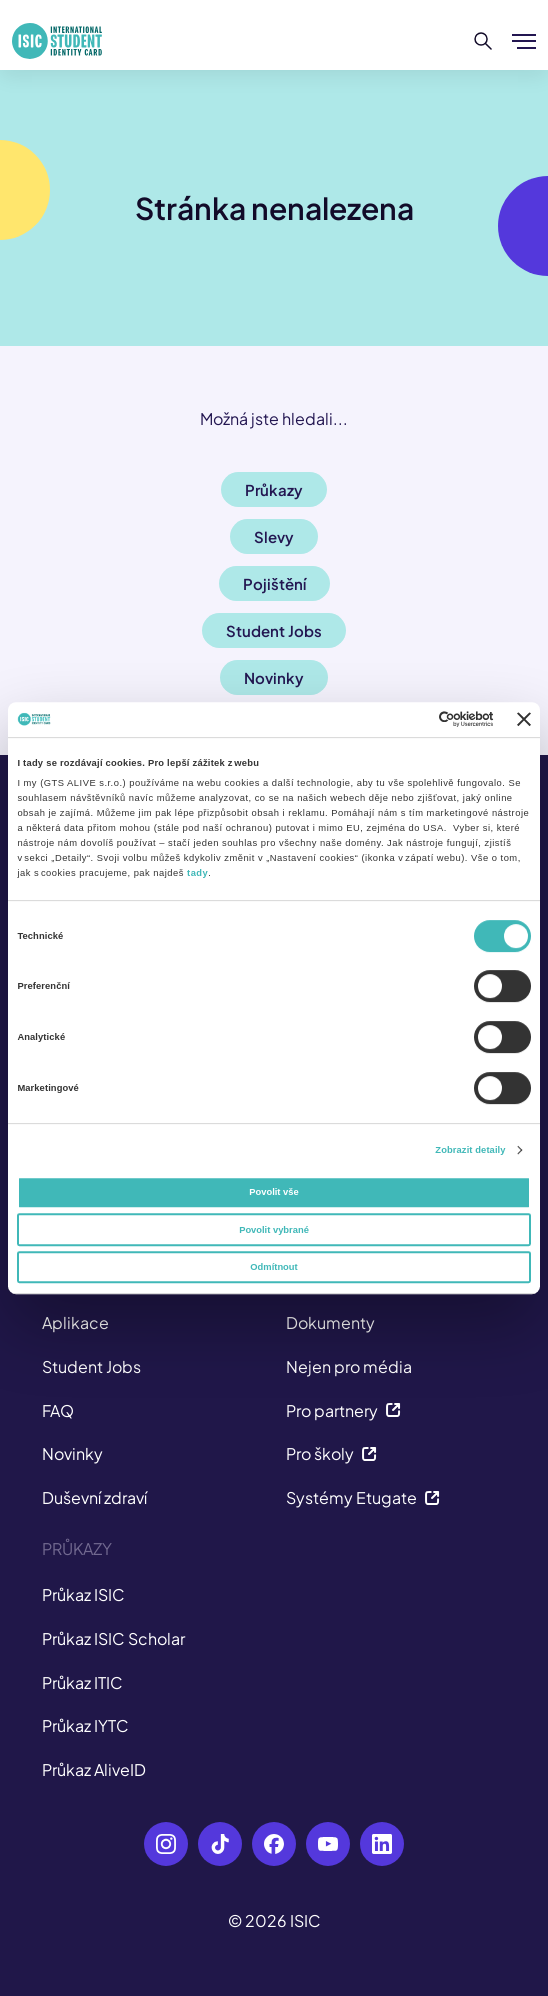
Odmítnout (273, 1267)
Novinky (72, 1453)
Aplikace (75, 1322)
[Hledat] (483, 41)
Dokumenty (330, 1322)
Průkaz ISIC (83, 1594)
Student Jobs (91, 1366)
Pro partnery (343, 1410)
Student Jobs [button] (274, 630)
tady (197, 873)
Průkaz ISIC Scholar (113, 1638)
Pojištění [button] (274, 583)
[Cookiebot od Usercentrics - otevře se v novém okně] (406, 720)
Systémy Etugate (363, 1497)
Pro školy (331, 1453)
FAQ (58, 1410)
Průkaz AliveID (94, 1769)
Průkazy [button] (274, 489)
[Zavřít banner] (524, 719)
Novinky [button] (274, 677)
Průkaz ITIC (82, 1682)
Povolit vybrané (274, 1230)
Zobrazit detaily (470, 1150)
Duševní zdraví (94, 1497)
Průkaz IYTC (85, 1725)
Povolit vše (273, 1192)
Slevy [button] (274, 536)
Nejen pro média (349, 1366)
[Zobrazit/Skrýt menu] (524, 41)
